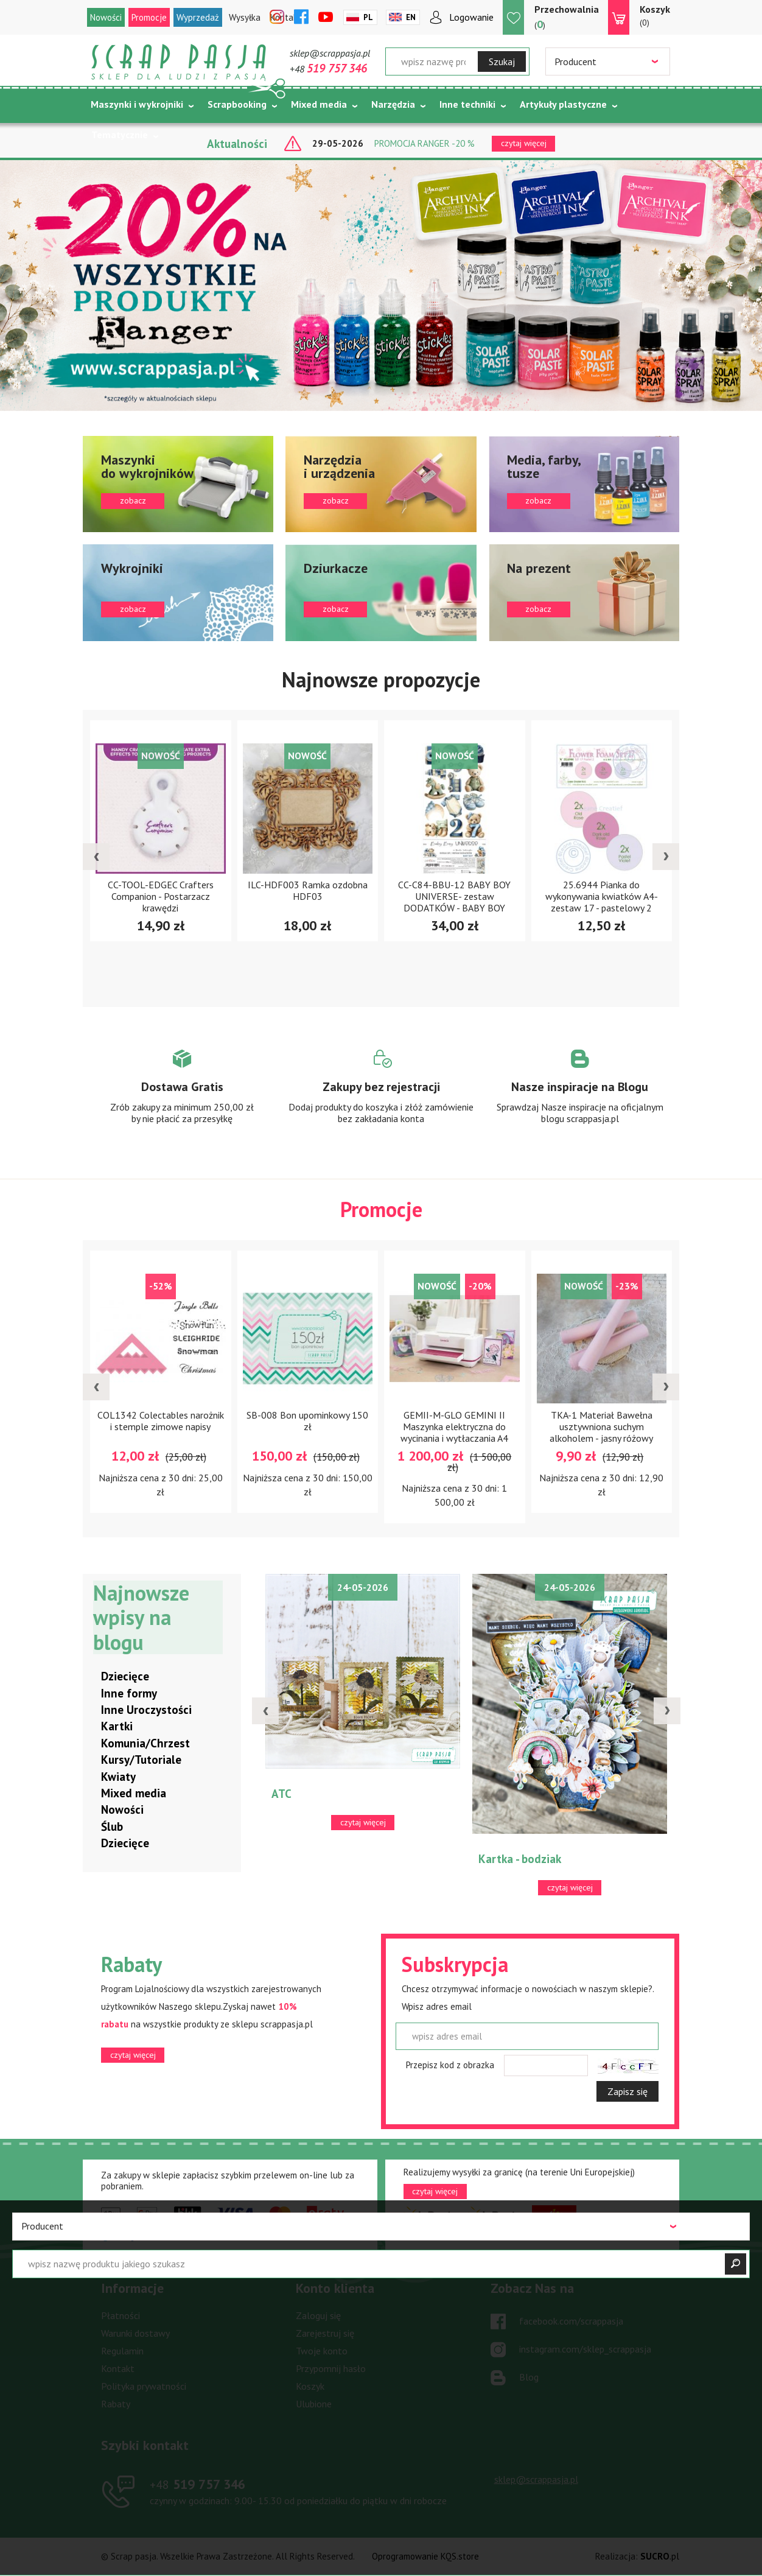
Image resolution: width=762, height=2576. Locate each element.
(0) (655, 15)
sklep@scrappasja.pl (330, 53)
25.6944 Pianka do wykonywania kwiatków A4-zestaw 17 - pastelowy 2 (601, 896)
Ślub (112, 1826)
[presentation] (96, 856)
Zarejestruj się (325, 2334)
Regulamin (122, 2351)
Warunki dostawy (135, 2334)
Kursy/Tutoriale (141, 1760)
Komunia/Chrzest (145, 1743)
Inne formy (129, 1693)
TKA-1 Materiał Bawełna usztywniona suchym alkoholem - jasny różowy (601, 1426)
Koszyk (310, 2387)
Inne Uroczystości (146, 1710)
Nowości (106, 17)
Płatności (120, 2316)
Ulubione (314, 2404)
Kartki (117, 1726)
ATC (281, 1793)
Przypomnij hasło (331, 2369)
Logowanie (471, 17)
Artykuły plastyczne (563, 104)
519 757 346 (197, 2484)
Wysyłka (244, 17)
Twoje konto (322, 2351)
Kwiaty (118, 1776)
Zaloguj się (318, 2316)
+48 (328, 69)
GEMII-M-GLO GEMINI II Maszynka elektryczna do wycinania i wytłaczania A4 (454, 1426)
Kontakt (118, 2369)
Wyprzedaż (198, 17)
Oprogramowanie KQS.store (425, 2557)
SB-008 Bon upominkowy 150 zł (307, 1420)
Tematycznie (119, 134)
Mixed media (319, 104)
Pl (368, 17)
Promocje (149, 17)
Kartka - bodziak (519, 1858)
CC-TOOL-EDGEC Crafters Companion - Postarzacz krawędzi (161, 896)
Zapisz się (627, 2091)
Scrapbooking (237, 104)
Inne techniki (467, 104)
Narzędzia (393, 104)
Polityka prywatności (143, 2387)
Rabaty (115, 2404)
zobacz (178, 484)
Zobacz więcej (182, 1098)
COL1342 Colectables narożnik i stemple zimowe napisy (160, 1420)
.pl (659, 2557)
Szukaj (502, 61)
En (411, 17)
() (566, 16)
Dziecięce (125, 1676)
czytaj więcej (133, 2054)
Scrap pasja (179, 62)
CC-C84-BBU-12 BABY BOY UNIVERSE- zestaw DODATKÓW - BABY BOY (454, 896)
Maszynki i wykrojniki (137, 104)
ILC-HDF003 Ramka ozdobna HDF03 (308, 890)
